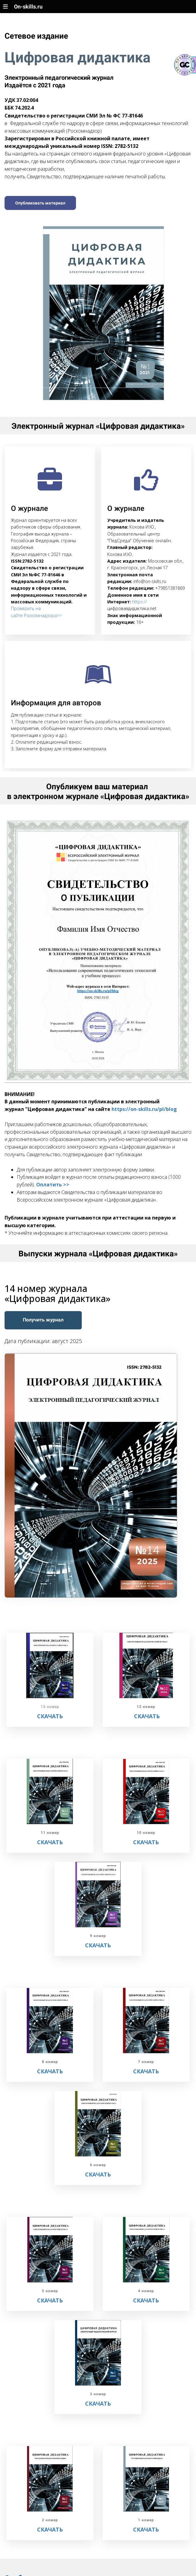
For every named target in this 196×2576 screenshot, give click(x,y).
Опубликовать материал (40, 203)
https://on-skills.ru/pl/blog (144, 1109)
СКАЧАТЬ (147, 1716)
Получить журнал (43, 1320)
